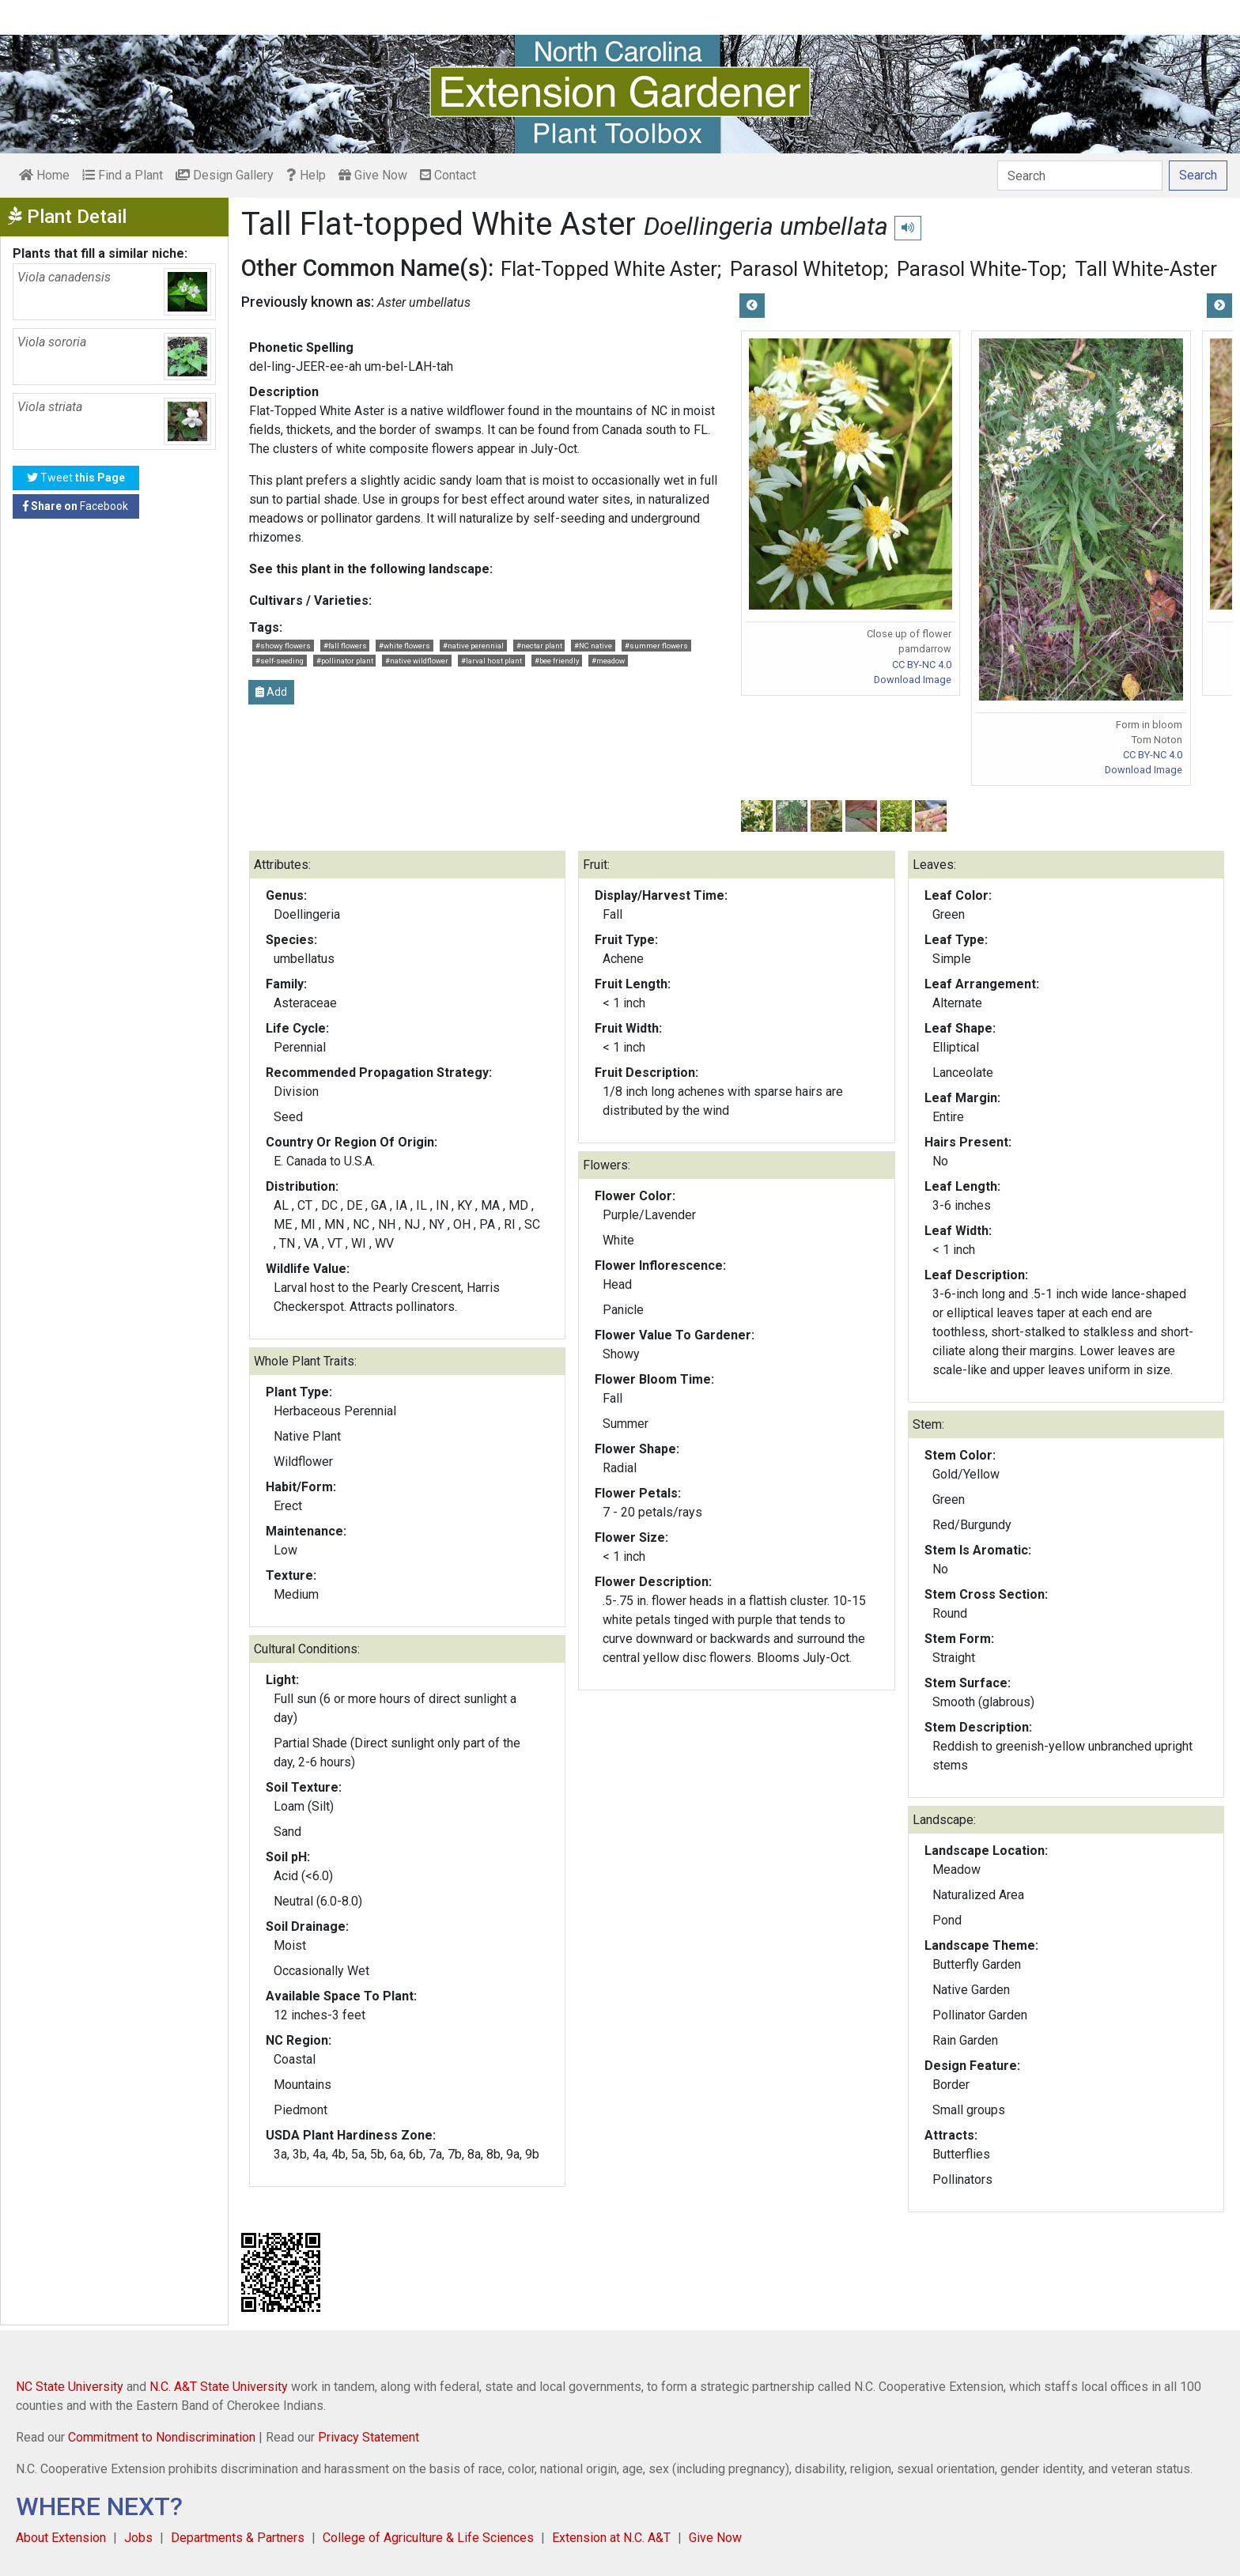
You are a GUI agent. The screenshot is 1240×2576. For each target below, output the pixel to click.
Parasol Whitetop (807, 269)
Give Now (372, 175)
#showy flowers (283, 645)
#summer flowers (656, 645)
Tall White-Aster (1146, 269)
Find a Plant (122, 175)
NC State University (69, 2386)
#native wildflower (416, 660)
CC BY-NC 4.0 (921, 664)
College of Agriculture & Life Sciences (428, 2537)
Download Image (912, 680)
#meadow (608, 660)
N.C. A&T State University (218, 2386)
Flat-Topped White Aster (609, 269)
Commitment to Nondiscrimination (161, 2437)
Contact (448, 175)
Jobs (138, 2537)
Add (271, 692)
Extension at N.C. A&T (611, 2537)
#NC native (593, 645)
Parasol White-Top (979, 269)
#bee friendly (557, 660)
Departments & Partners (237, 2537)
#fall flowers (345, 645)
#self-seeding (279, 660)
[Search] (1079, 176)
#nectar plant (539, 645)
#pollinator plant (344, 660)
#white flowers (404, 645)
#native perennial (473, 645)
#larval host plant (491, 660)
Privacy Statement (368, 2437)
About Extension (61, 2537)
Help (306, 175)
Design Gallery (225, 175)
